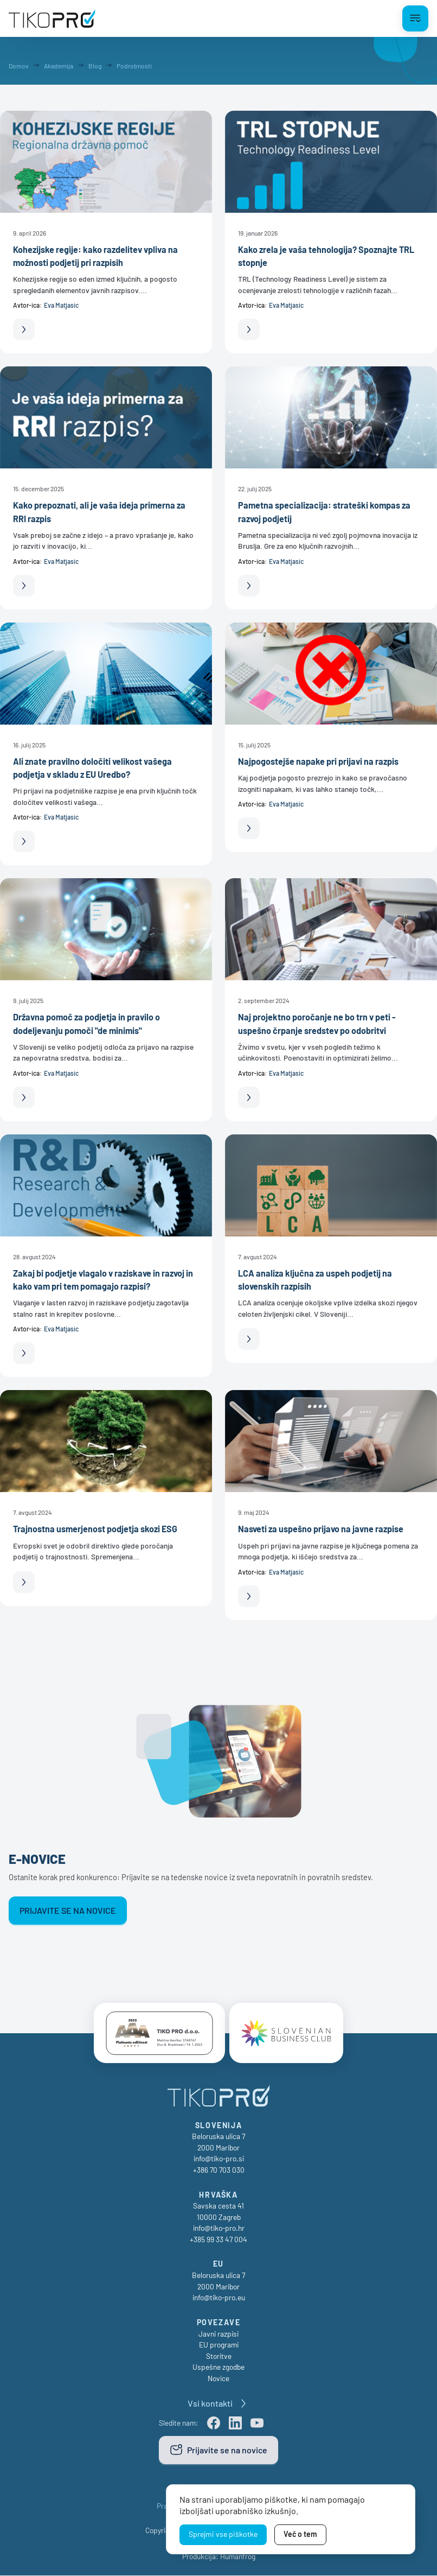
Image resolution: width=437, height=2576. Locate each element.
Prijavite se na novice (68, 1910)
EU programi (219, 2345)
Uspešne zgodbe (218, 2367)
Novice (218, 2378)
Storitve (219, 2356)
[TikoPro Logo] (52, 18)
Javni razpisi (218, 2334)
